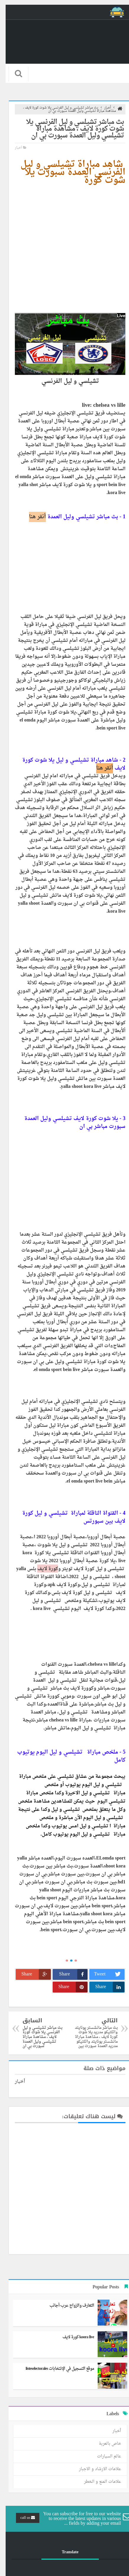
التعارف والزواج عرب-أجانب (66, 2306)
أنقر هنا (31, 517)
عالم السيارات (103, 2456)
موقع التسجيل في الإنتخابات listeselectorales (54, 2369)
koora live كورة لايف (72, 2337)
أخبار (13, 148)
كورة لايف (42, 1569)
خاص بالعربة (104, 2444)
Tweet (103, 1974)
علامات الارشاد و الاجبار (94, 2469)
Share (68, 1974)
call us (22, 2517)
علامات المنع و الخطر (96, 2482)
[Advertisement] (64, 248)
